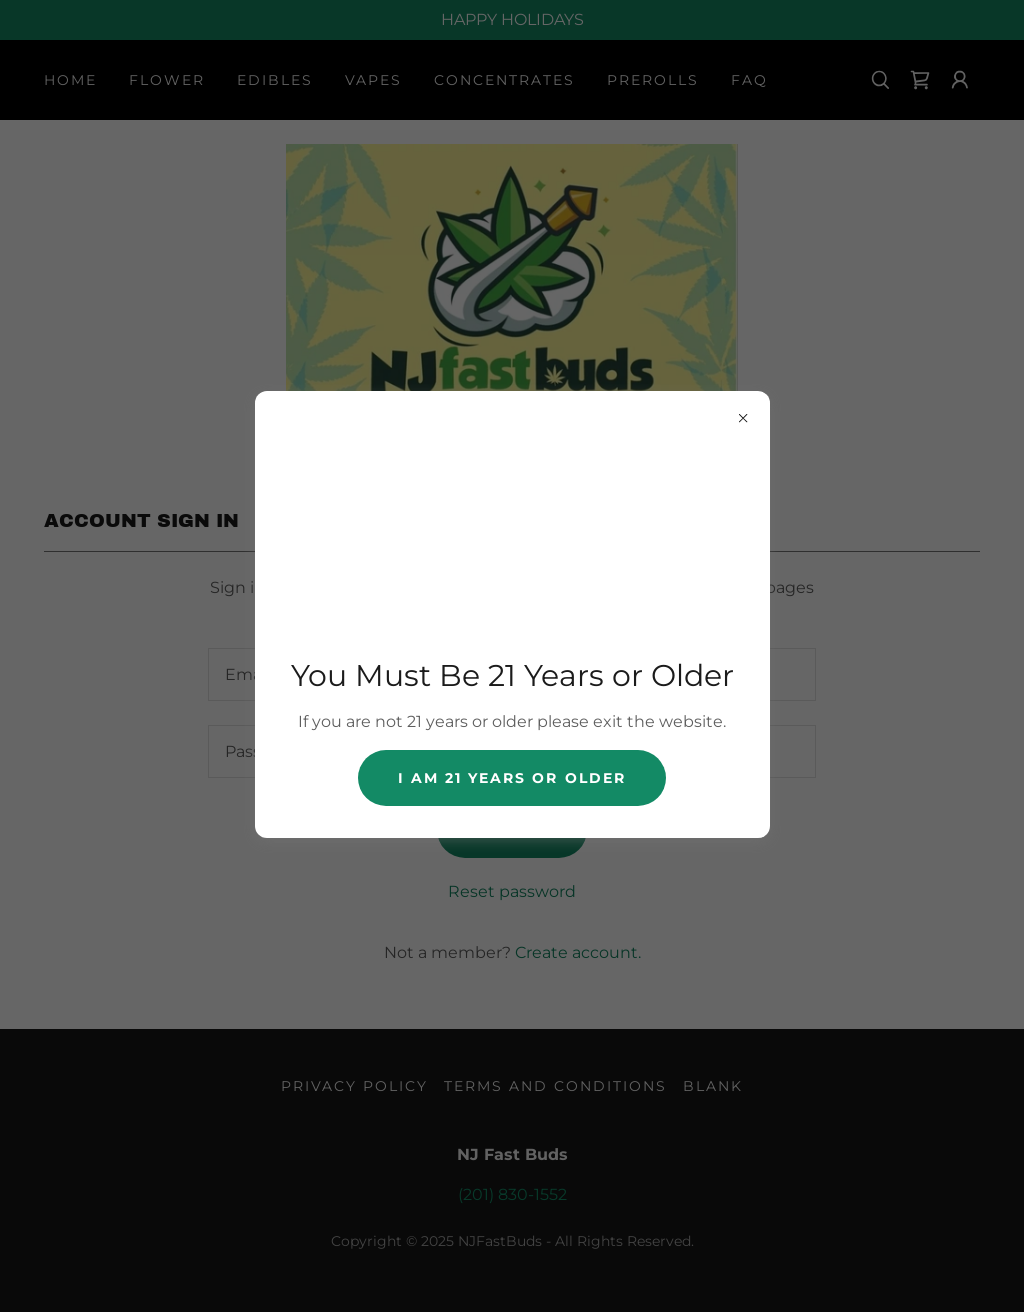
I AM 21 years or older (511, 778)
